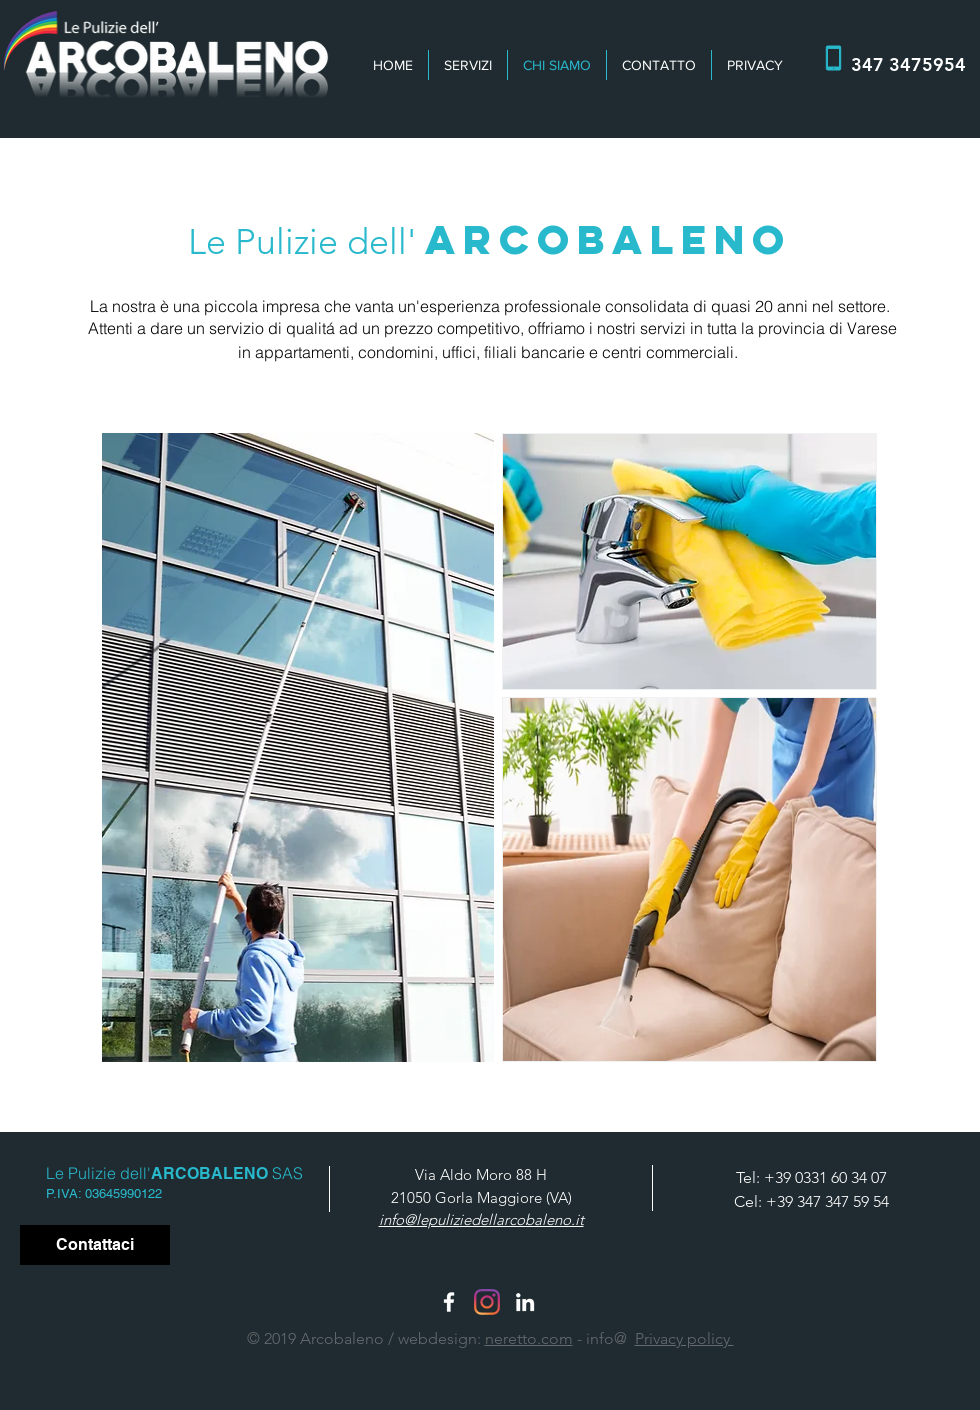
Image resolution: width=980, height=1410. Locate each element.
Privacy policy (684, 1338)
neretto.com (529, 1338)
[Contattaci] (95, 1245)
